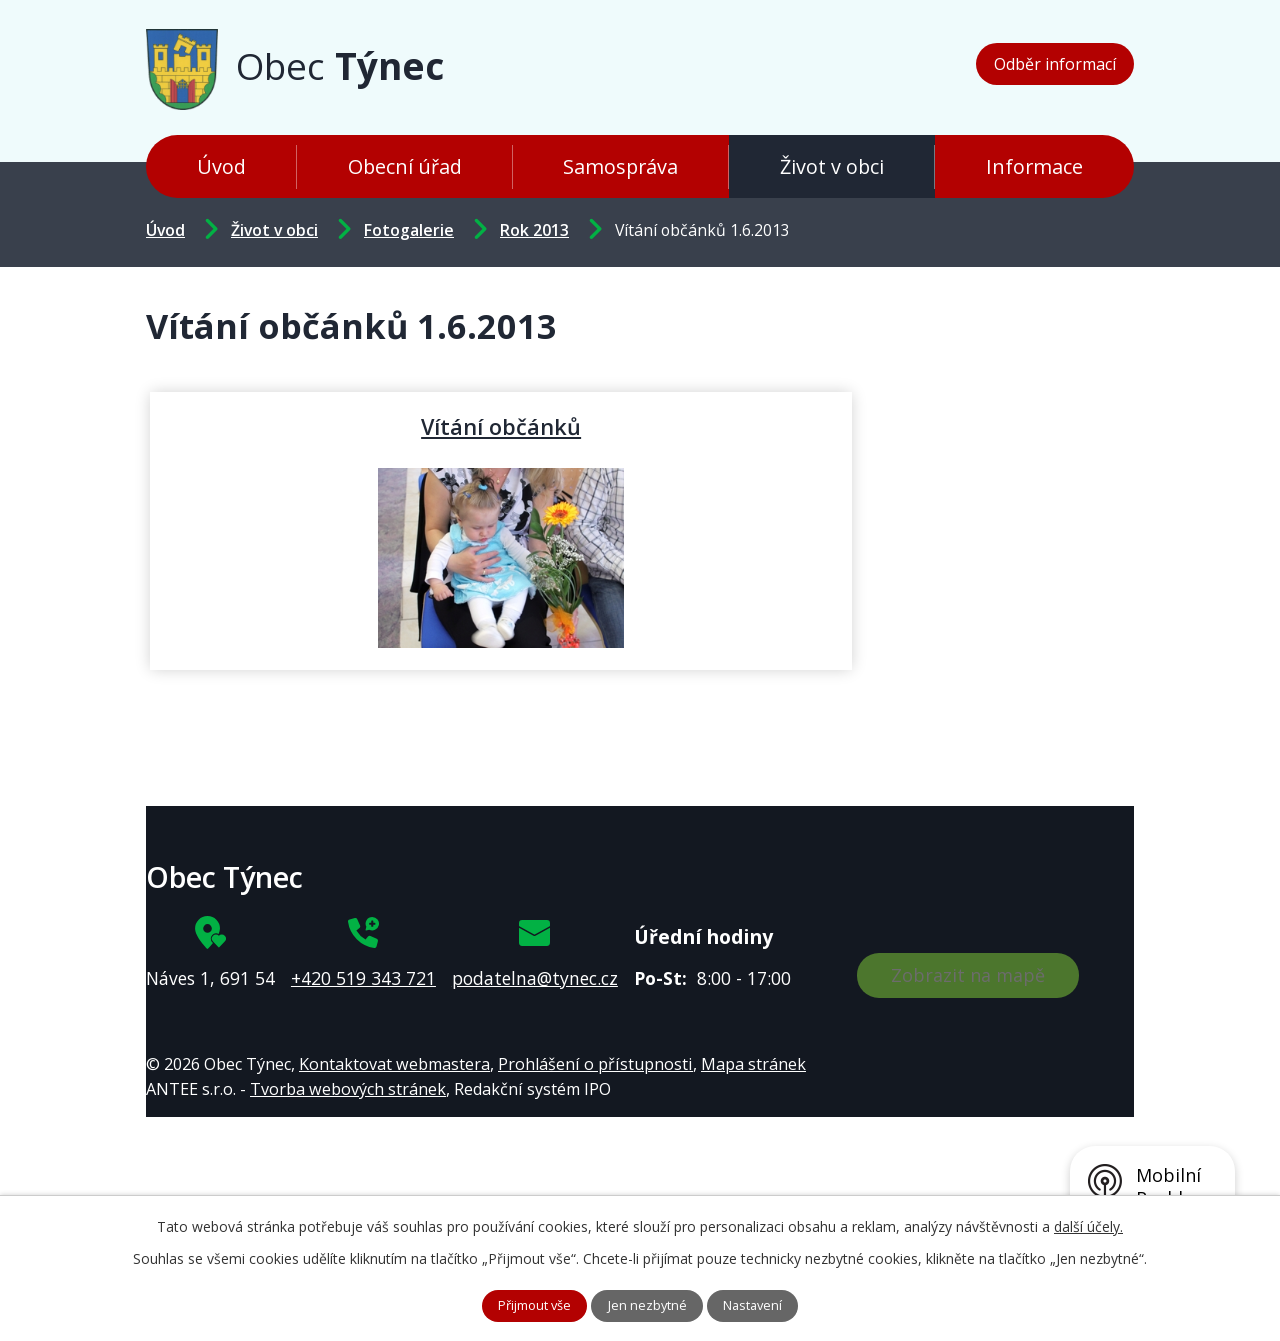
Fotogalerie (409, 230)
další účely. (1088, 1223)
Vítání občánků (313, 426)
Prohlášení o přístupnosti (595, 1064)
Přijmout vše (527, 1304)
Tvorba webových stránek (348, 1089)
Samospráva (620, 166)
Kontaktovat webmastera (394, 1064)
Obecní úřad (405, 166)
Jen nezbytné (649, 1304)
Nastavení (762, 1304)
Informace (1034, 166)
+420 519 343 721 (363, 978)
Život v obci (832, 166)
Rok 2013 (534, 230)
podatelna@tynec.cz (535, 978)
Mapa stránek (753, 1064)
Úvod (221, 166)
